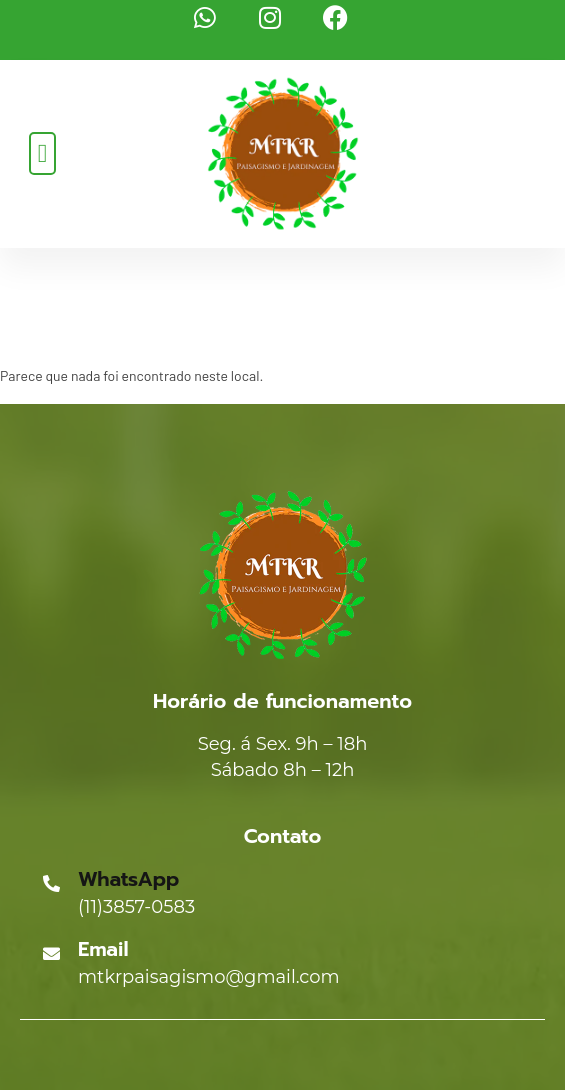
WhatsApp (128, 879)
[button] (42, 153)
